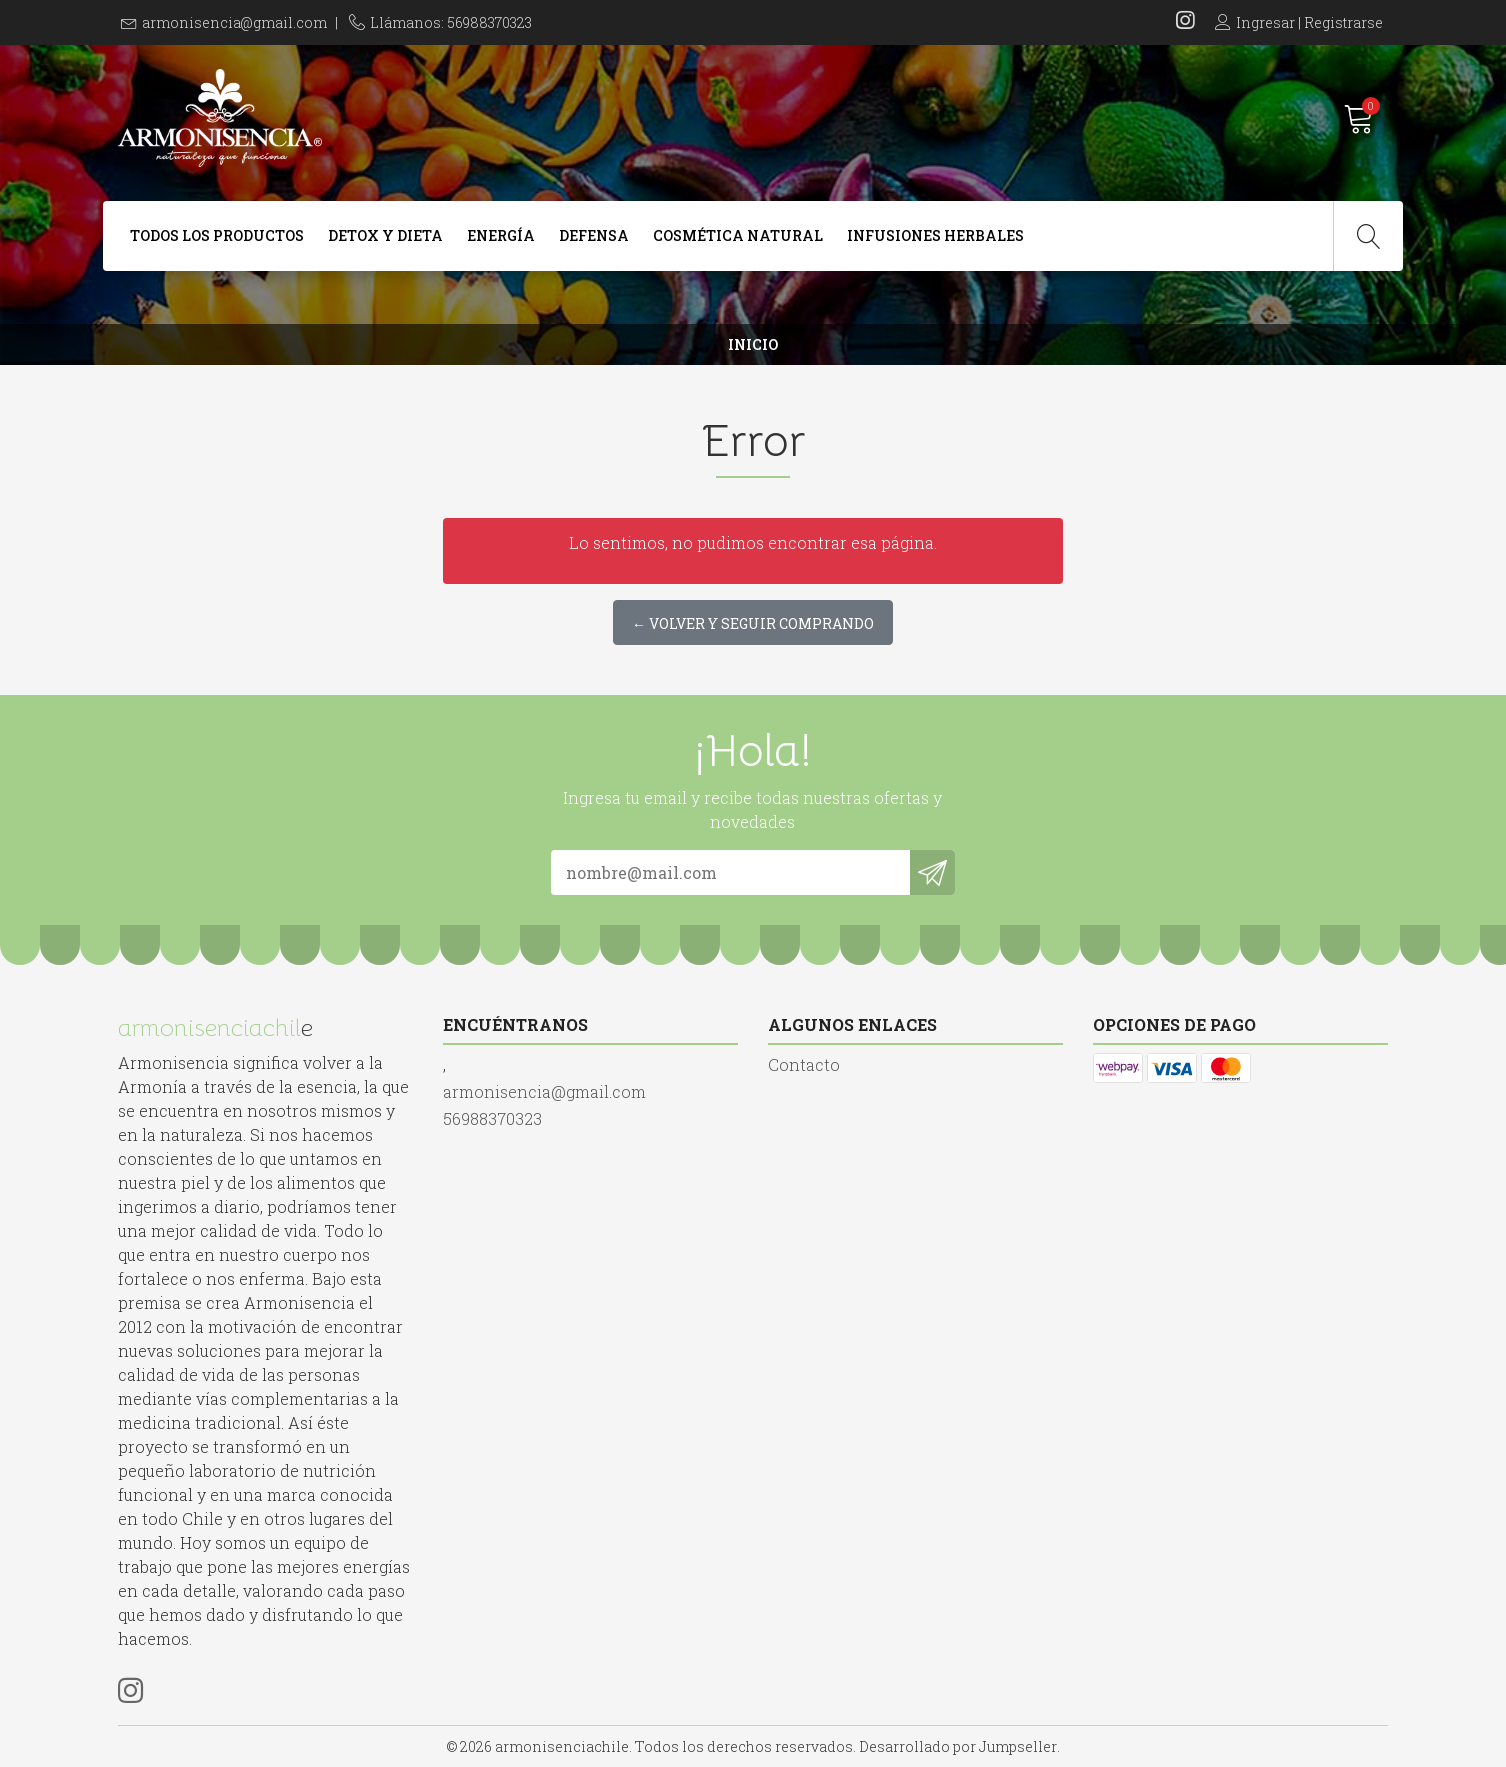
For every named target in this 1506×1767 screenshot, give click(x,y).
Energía (501, 235)
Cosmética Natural (738, 235)
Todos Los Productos (217, 235)
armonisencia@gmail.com (234, 22)
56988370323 (492, 1118)
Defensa (594, 235)
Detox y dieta (385, 235)
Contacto (804, 1064)
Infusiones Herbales (935, 235)
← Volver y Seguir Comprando (753, 623)
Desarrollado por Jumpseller (958, 1746)
